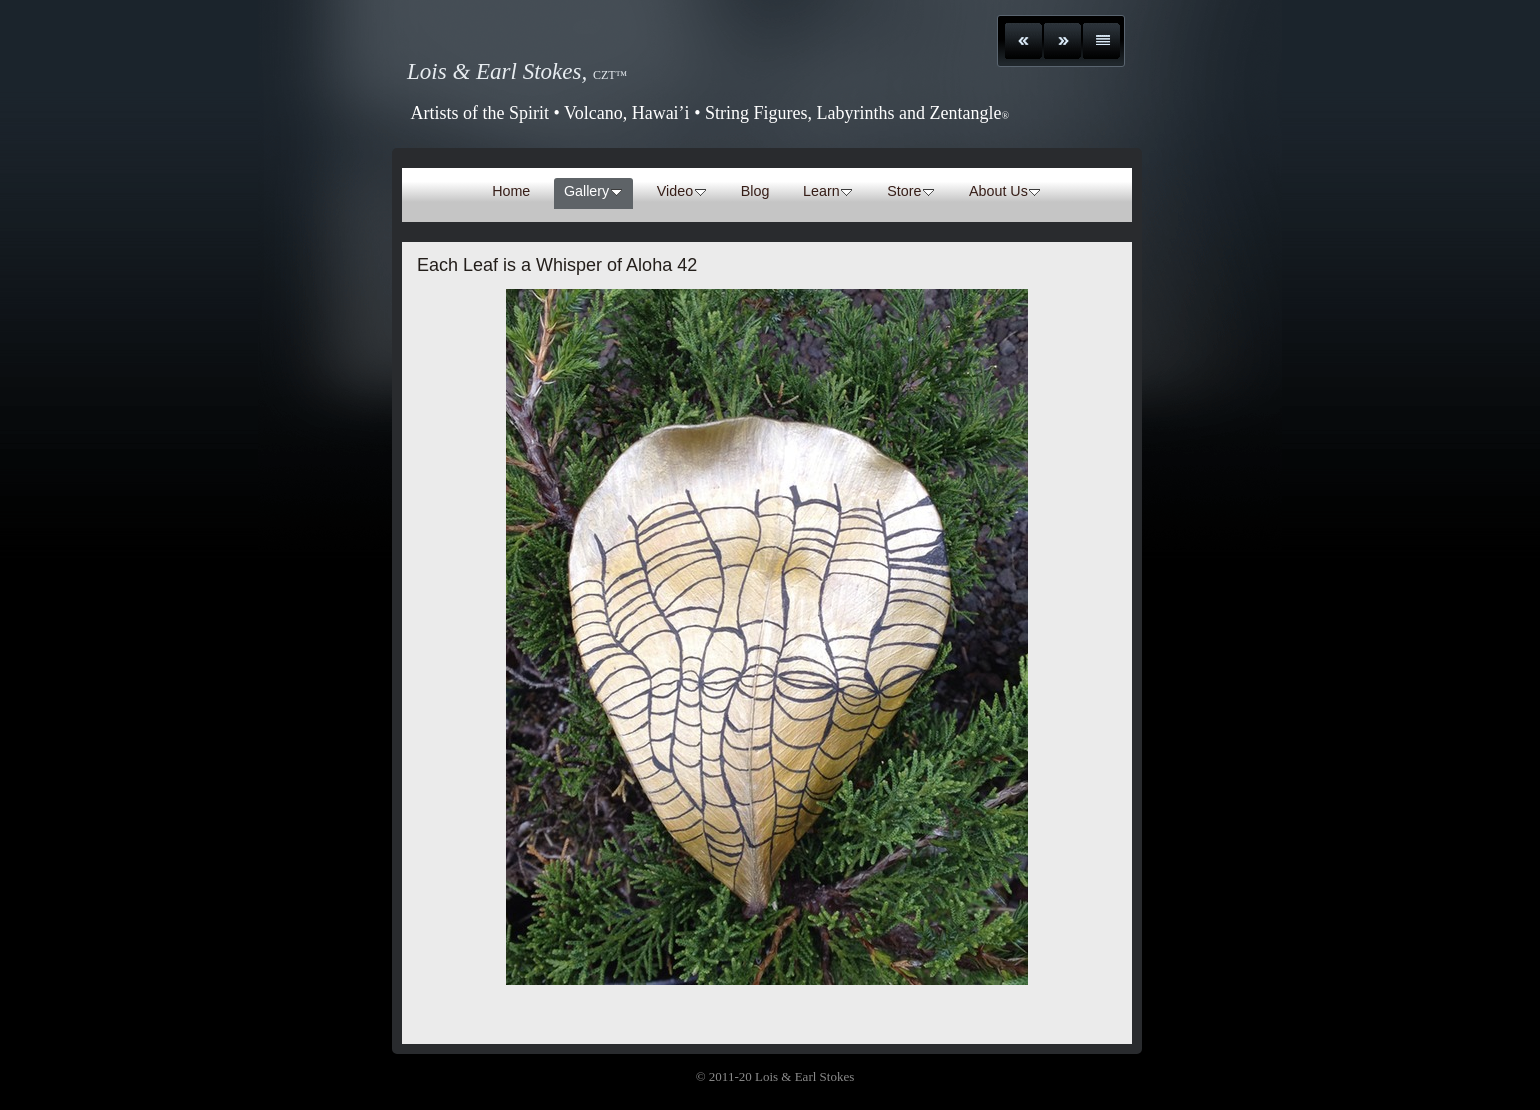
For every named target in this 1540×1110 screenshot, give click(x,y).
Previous (1023, 41)
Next (1062, 41)
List (1101, 41)
